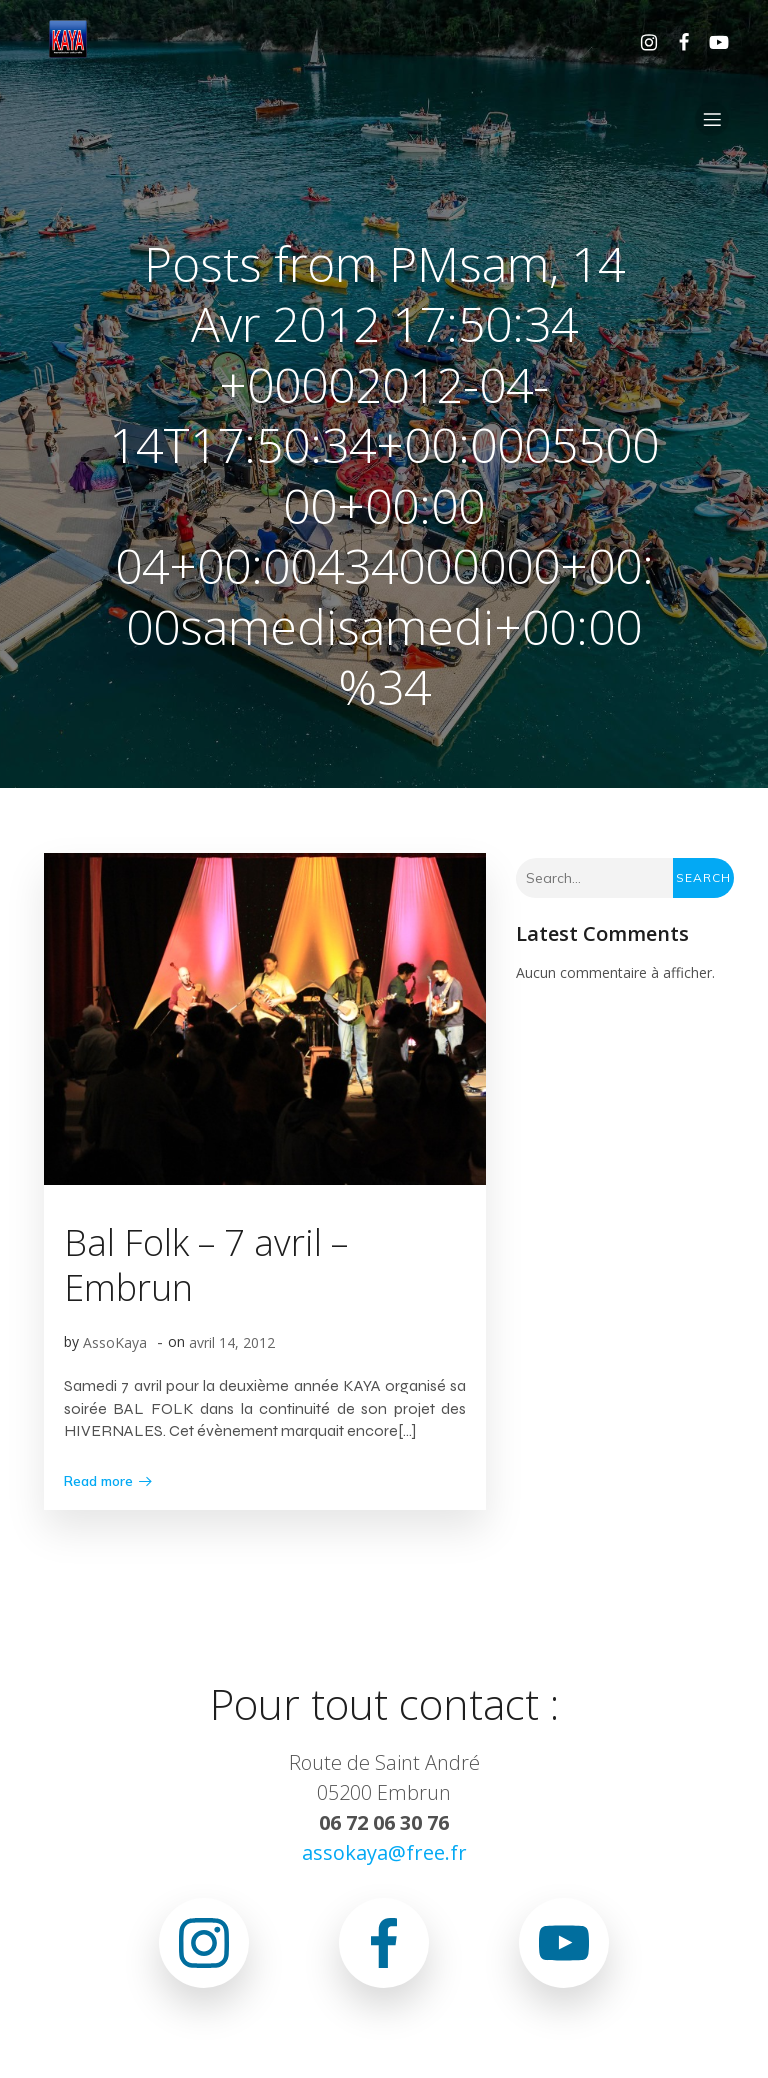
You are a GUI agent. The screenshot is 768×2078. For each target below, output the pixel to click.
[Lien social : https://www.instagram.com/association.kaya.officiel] (641, 41)
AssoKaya (115, 1342)
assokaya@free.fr (384, 1852)
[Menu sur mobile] (712, 119)
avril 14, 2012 (232, 1342)
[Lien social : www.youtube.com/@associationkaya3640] (711, 41)
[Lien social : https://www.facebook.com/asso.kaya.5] (676, 41)
